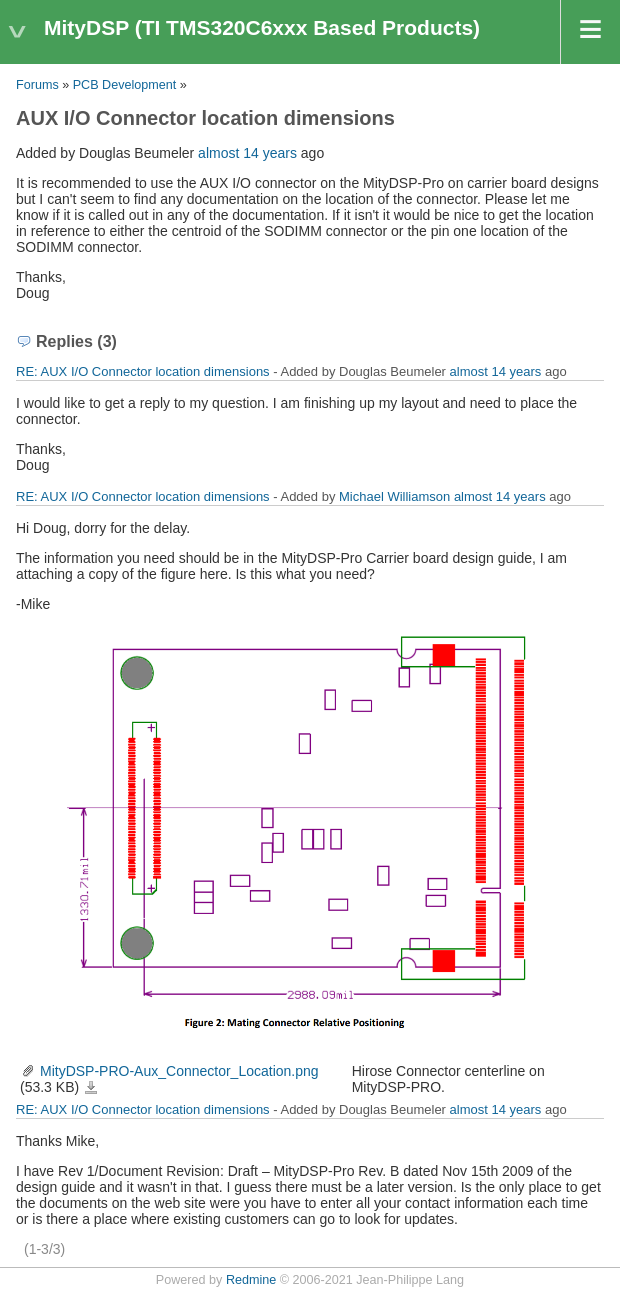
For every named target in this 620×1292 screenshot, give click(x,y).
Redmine (251, 1280)
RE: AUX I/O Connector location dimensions (143, 371)
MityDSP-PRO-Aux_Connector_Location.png (179, 1071)
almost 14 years (247, 153)
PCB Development (125, 85)
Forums (37, 85)
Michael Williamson (394, 496)
